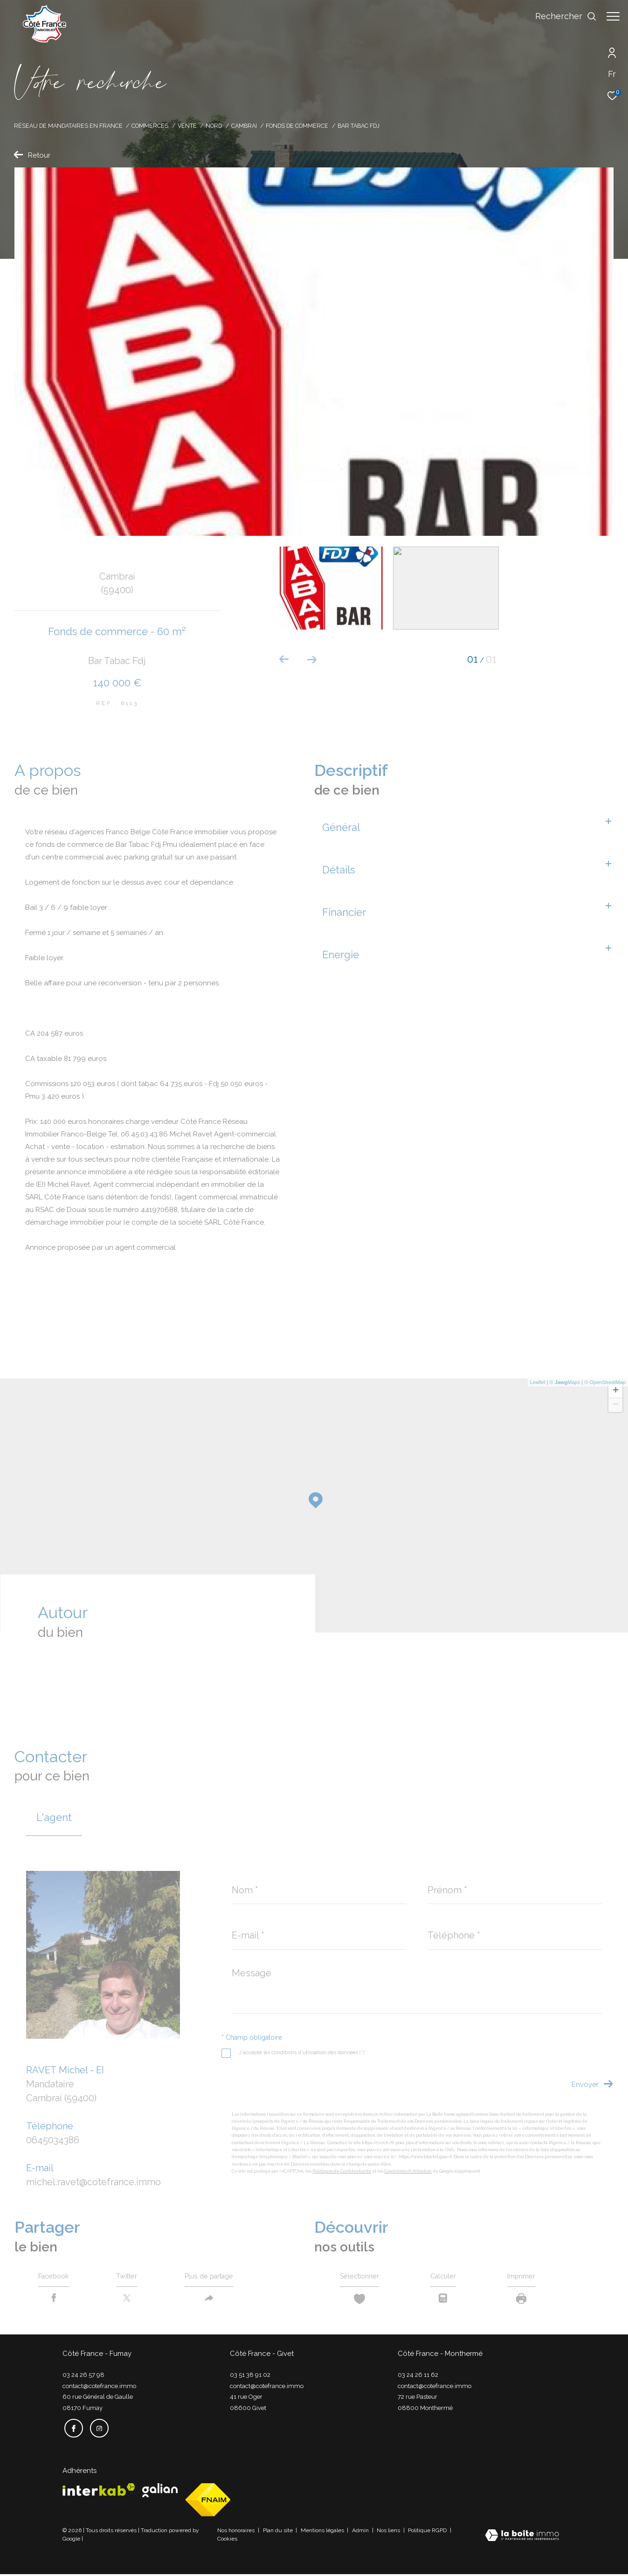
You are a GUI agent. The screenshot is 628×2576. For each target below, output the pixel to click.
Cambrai (244, 125)
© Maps (565, 1382)
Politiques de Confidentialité (341, 2171)
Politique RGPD (427, 2532)
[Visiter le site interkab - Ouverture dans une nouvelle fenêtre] (98, 2491)
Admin (361, 2532)
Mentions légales (323, 2532)
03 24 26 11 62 (418, 2378)
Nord (214, 125)
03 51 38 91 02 (250, 2378)
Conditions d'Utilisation (408, 2171)
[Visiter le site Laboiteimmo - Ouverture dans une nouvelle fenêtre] (522, 2537)
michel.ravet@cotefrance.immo (93, 2182)
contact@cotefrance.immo (99, 2389)
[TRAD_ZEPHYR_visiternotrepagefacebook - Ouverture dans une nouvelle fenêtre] (71, 2430)
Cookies (227, 2541)
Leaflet (537, 1382)
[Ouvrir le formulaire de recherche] (561, 16)
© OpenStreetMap (605, 1382)
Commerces (149, 125)
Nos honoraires (236, 2532)
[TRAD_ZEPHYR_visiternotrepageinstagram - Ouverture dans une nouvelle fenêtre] (97, 2430)
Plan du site (278, 2532)
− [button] (616, 1405)
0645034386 (52, 2140)
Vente (187, 125)
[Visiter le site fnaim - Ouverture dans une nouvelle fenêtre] (208, 2501)
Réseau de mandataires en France (68, 125)
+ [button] (616, 1391)
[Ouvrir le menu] (613, 16)
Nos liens (389, 2532)
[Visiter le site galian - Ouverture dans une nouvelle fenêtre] (160, 2492)
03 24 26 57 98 (83, 2378)
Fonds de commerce (297, 125)
